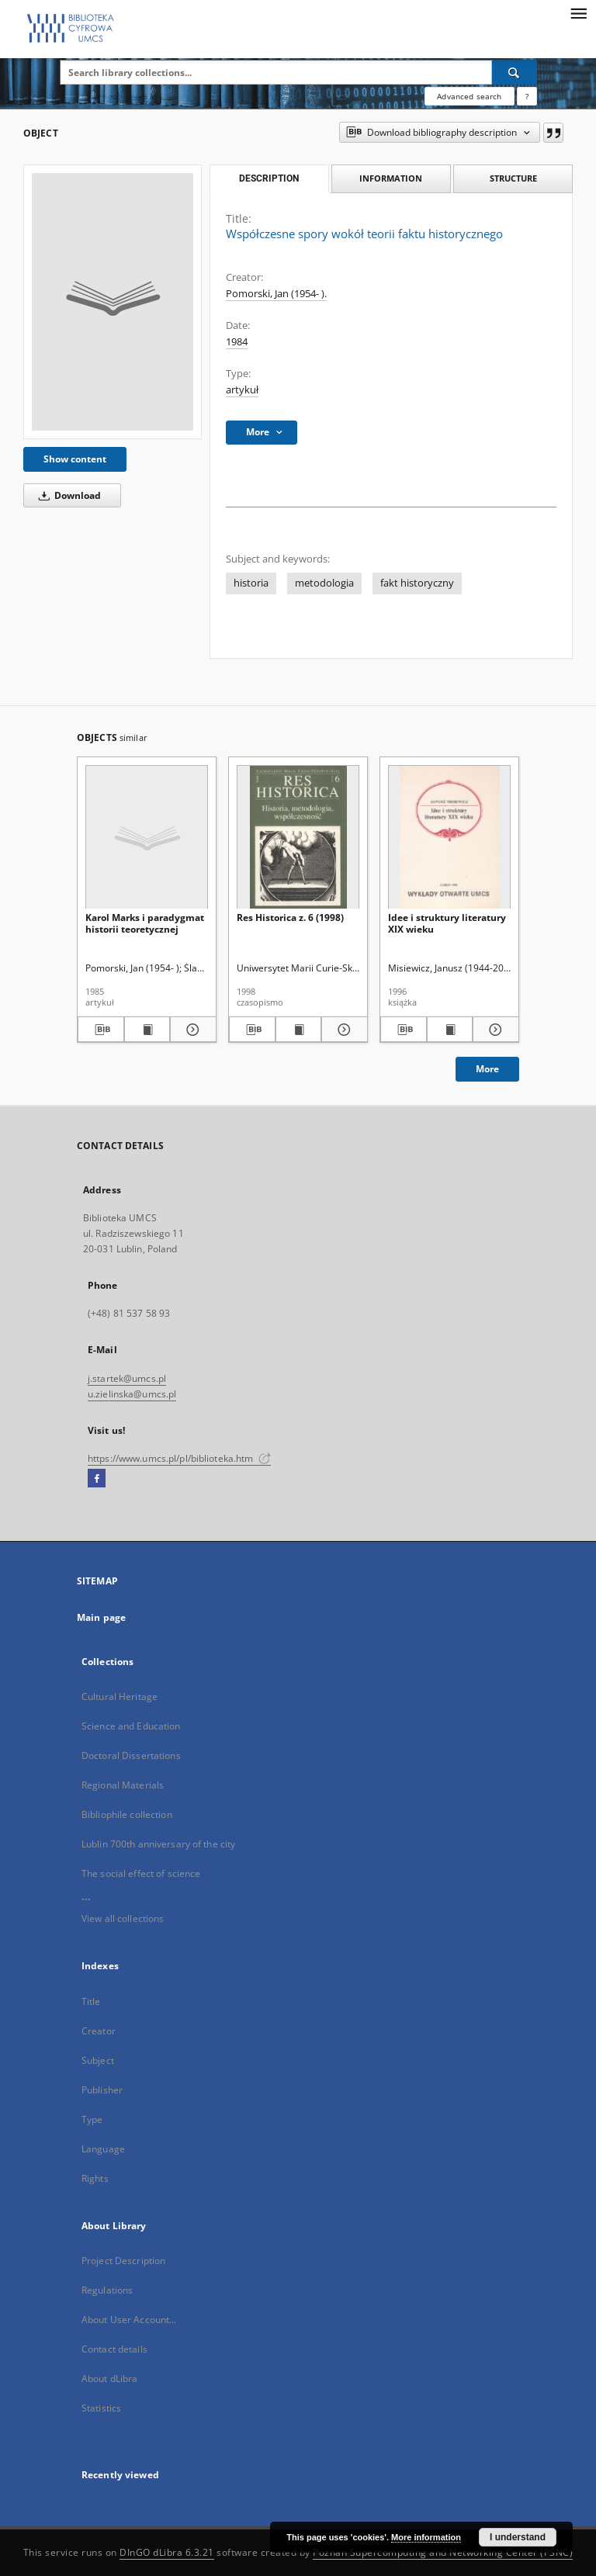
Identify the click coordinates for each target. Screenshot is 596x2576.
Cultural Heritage (119, 1696)
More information (426, 2537)
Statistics (101, 2408)
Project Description (123, 2260)
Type (91, 2119)
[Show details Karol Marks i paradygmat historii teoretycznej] (190, 1030)
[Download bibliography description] (100, 1030)
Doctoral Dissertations (131, 1755)
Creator (98, 2031)
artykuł (242, 389)
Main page (101, 1617)
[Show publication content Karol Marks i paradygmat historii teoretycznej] (147, 1030)
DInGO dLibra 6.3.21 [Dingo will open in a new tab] (167, 2552)
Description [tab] (269, 178)
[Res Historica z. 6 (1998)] (298, 837)
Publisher (102, 2089)
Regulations (107, 2290)
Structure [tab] (513, 178)
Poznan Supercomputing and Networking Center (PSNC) (443, 2552)
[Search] (514, 72)
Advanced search (469, 96)
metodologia (324, 583)
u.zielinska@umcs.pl (132, 1394)
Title (91, 2001)
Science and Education (131, 1726)
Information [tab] (390, 178)
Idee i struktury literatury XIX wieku (447, 923)
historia (251, 583)
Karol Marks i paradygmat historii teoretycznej (144, 923)
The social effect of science (140, 1873)
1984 (237, 341)
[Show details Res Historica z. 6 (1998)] (342, 1030)
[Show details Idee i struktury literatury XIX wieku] (493, 1030)
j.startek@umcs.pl (127, 1378)
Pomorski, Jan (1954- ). (276, 293)
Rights (95, 2178)
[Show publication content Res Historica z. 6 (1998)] (298, 1030)
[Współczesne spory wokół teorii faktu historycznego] (112, 302)
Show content (74, 459)
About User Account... (129, 2319)
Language (103, 2148)
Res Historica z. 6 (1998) (290, 917)
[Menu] (578, 12)
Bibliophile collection (126, 1814)
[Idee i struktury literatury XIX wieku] (449, 837)
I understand (518, 2537)
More (487, 1068)
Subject (97, 2060)
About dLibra (109, 2378)
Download (67, 495)
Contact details (114, 2349)
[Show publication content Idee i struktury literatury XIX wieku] (450, 1030)
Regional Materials (122, 1785)
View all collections (122, 1918)
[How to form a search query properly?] (527, 96)
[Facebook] (97, 1479)
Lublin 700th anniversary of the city (158, 1844)
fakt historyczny (417, 583)
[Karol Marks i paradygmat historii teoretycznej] (146, 837)
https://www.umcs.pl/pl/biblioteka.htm (179, 1458)
